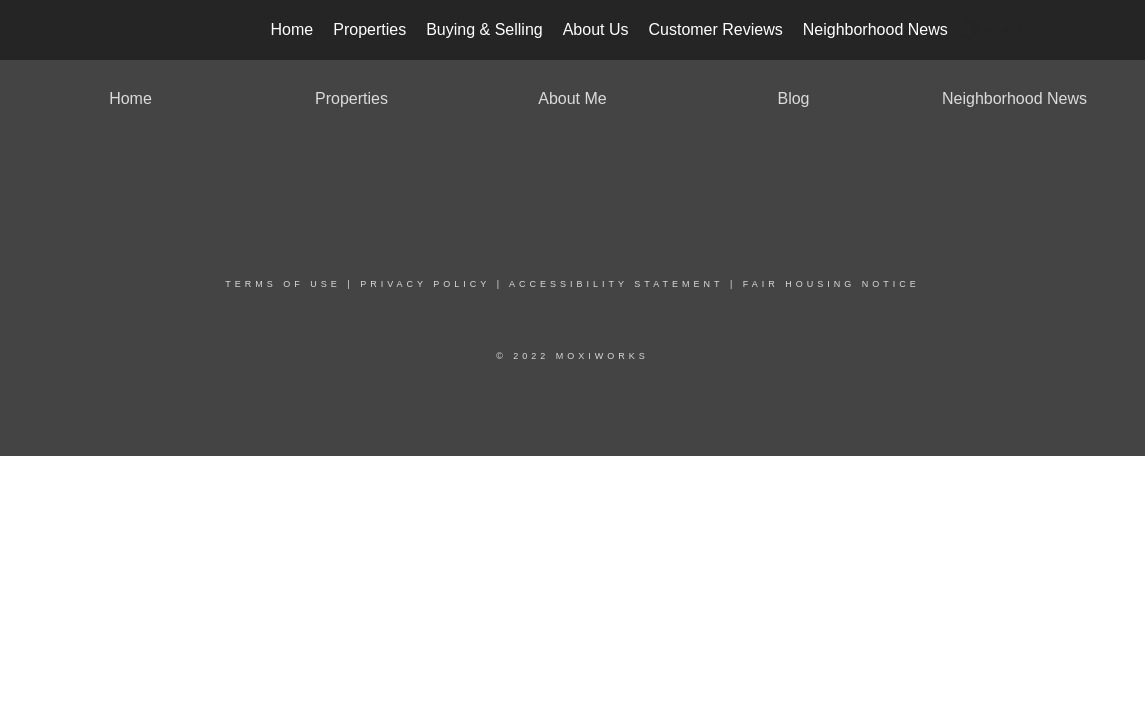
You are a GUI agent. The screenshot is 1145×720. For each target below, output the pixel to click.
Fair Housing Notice (831, 284)
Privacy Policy (425, 284)
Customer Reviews (715, 29)
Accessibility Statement (616, 284)
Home (292, 29)
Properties (369, 29)
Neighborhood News (875, 29)
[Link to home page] (98, 30)
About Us (596, 29)
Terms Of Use (283, 284)
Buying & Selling (484, 29)
